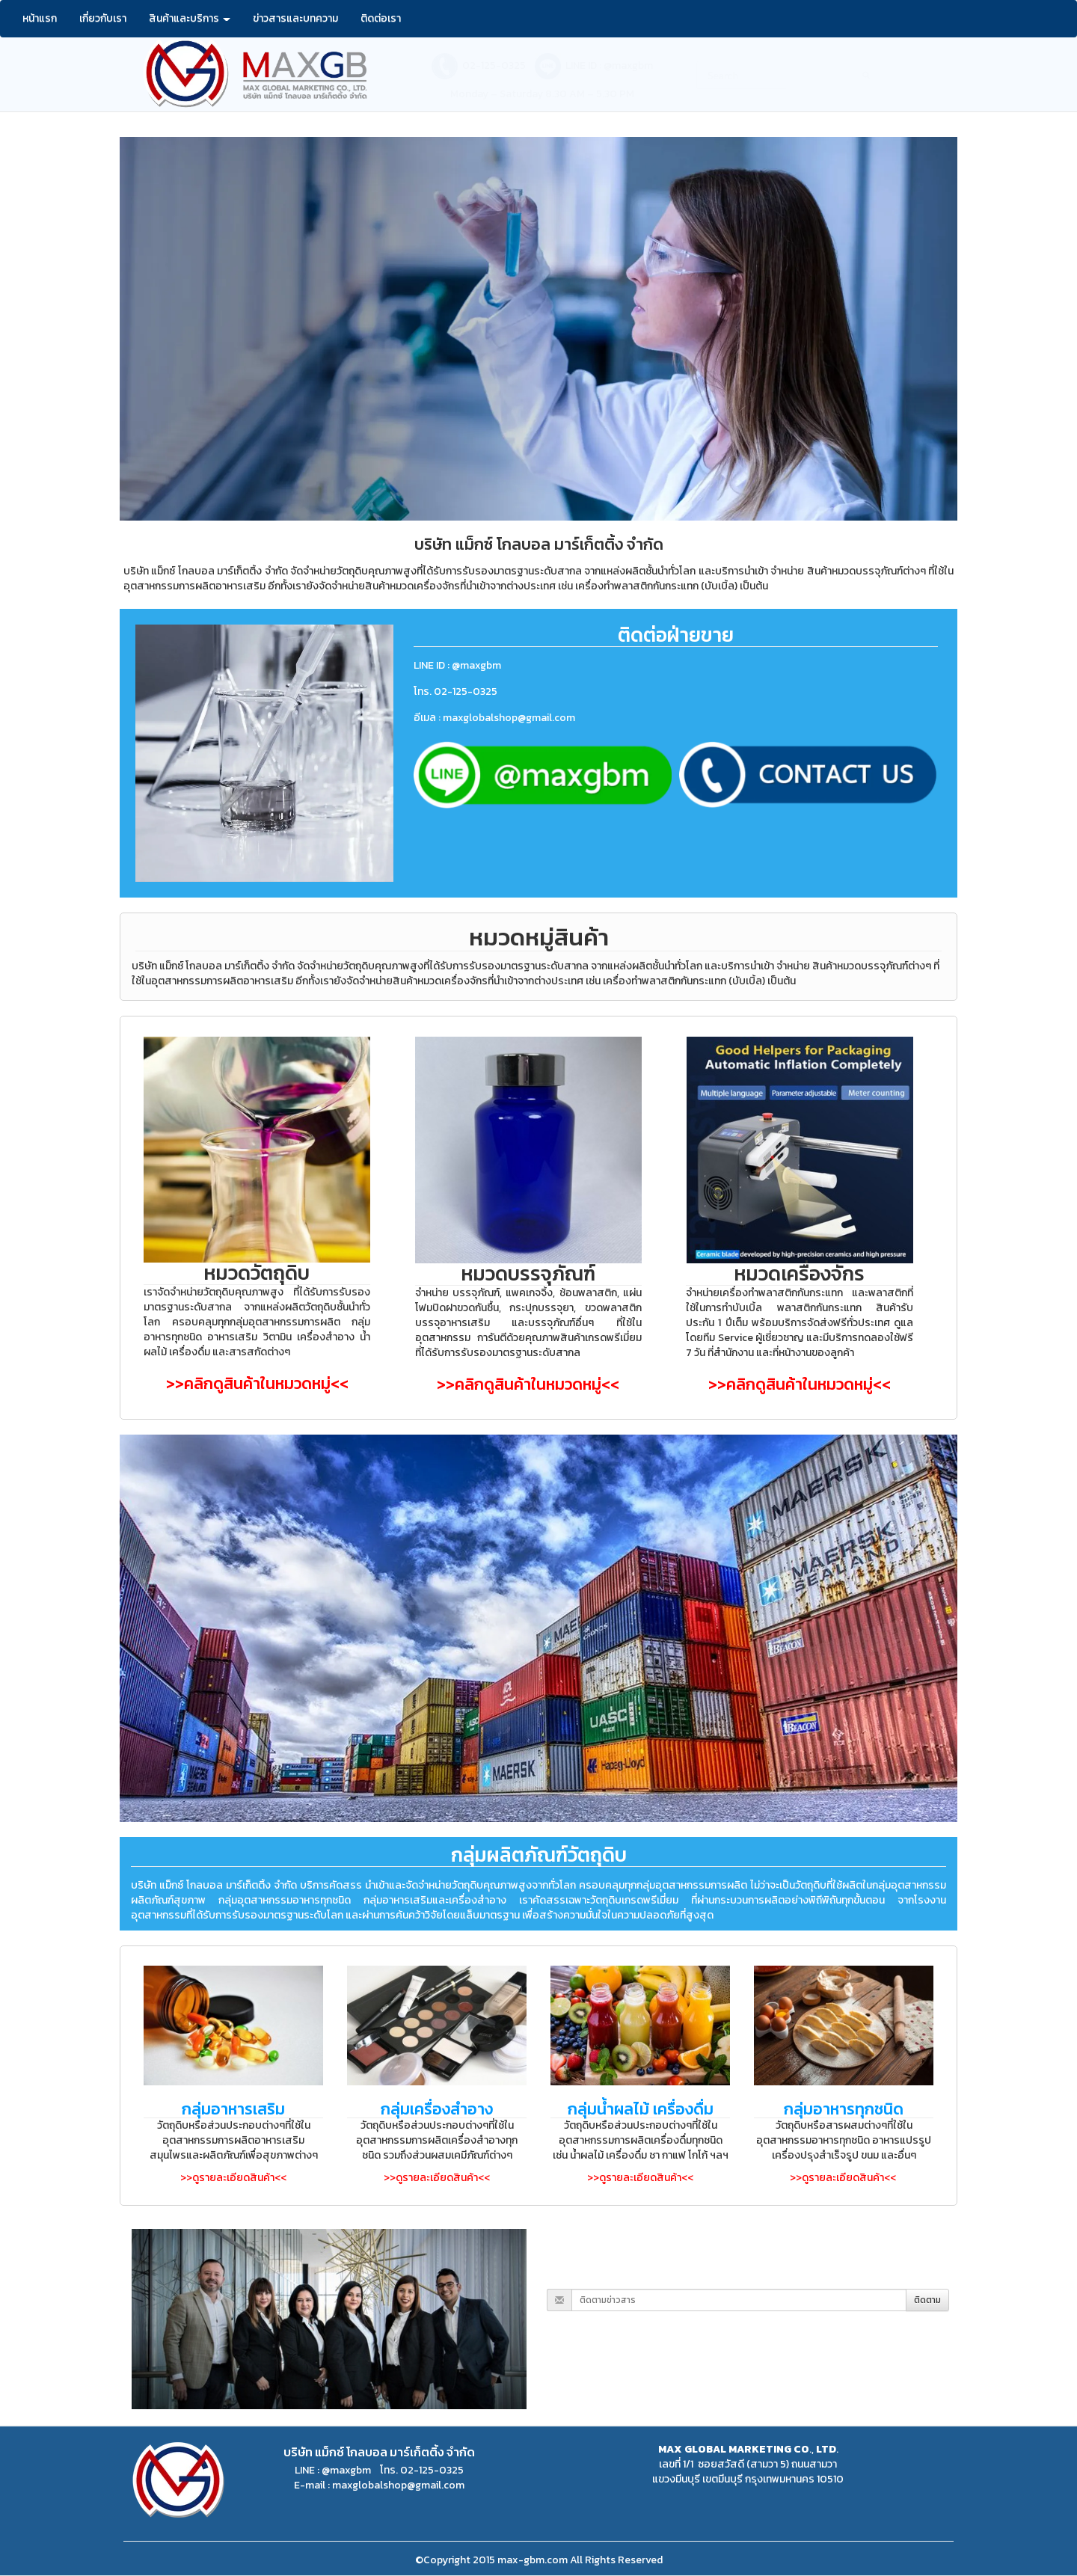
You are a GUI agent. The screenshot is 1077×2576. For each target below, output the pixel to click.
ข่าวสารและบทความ (295, 18)
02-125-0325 (494, 65)
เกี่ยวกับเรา (102, 18)
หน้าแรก (39, 18)
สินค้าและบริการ (189, 18)
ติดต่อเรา (380, 18)
